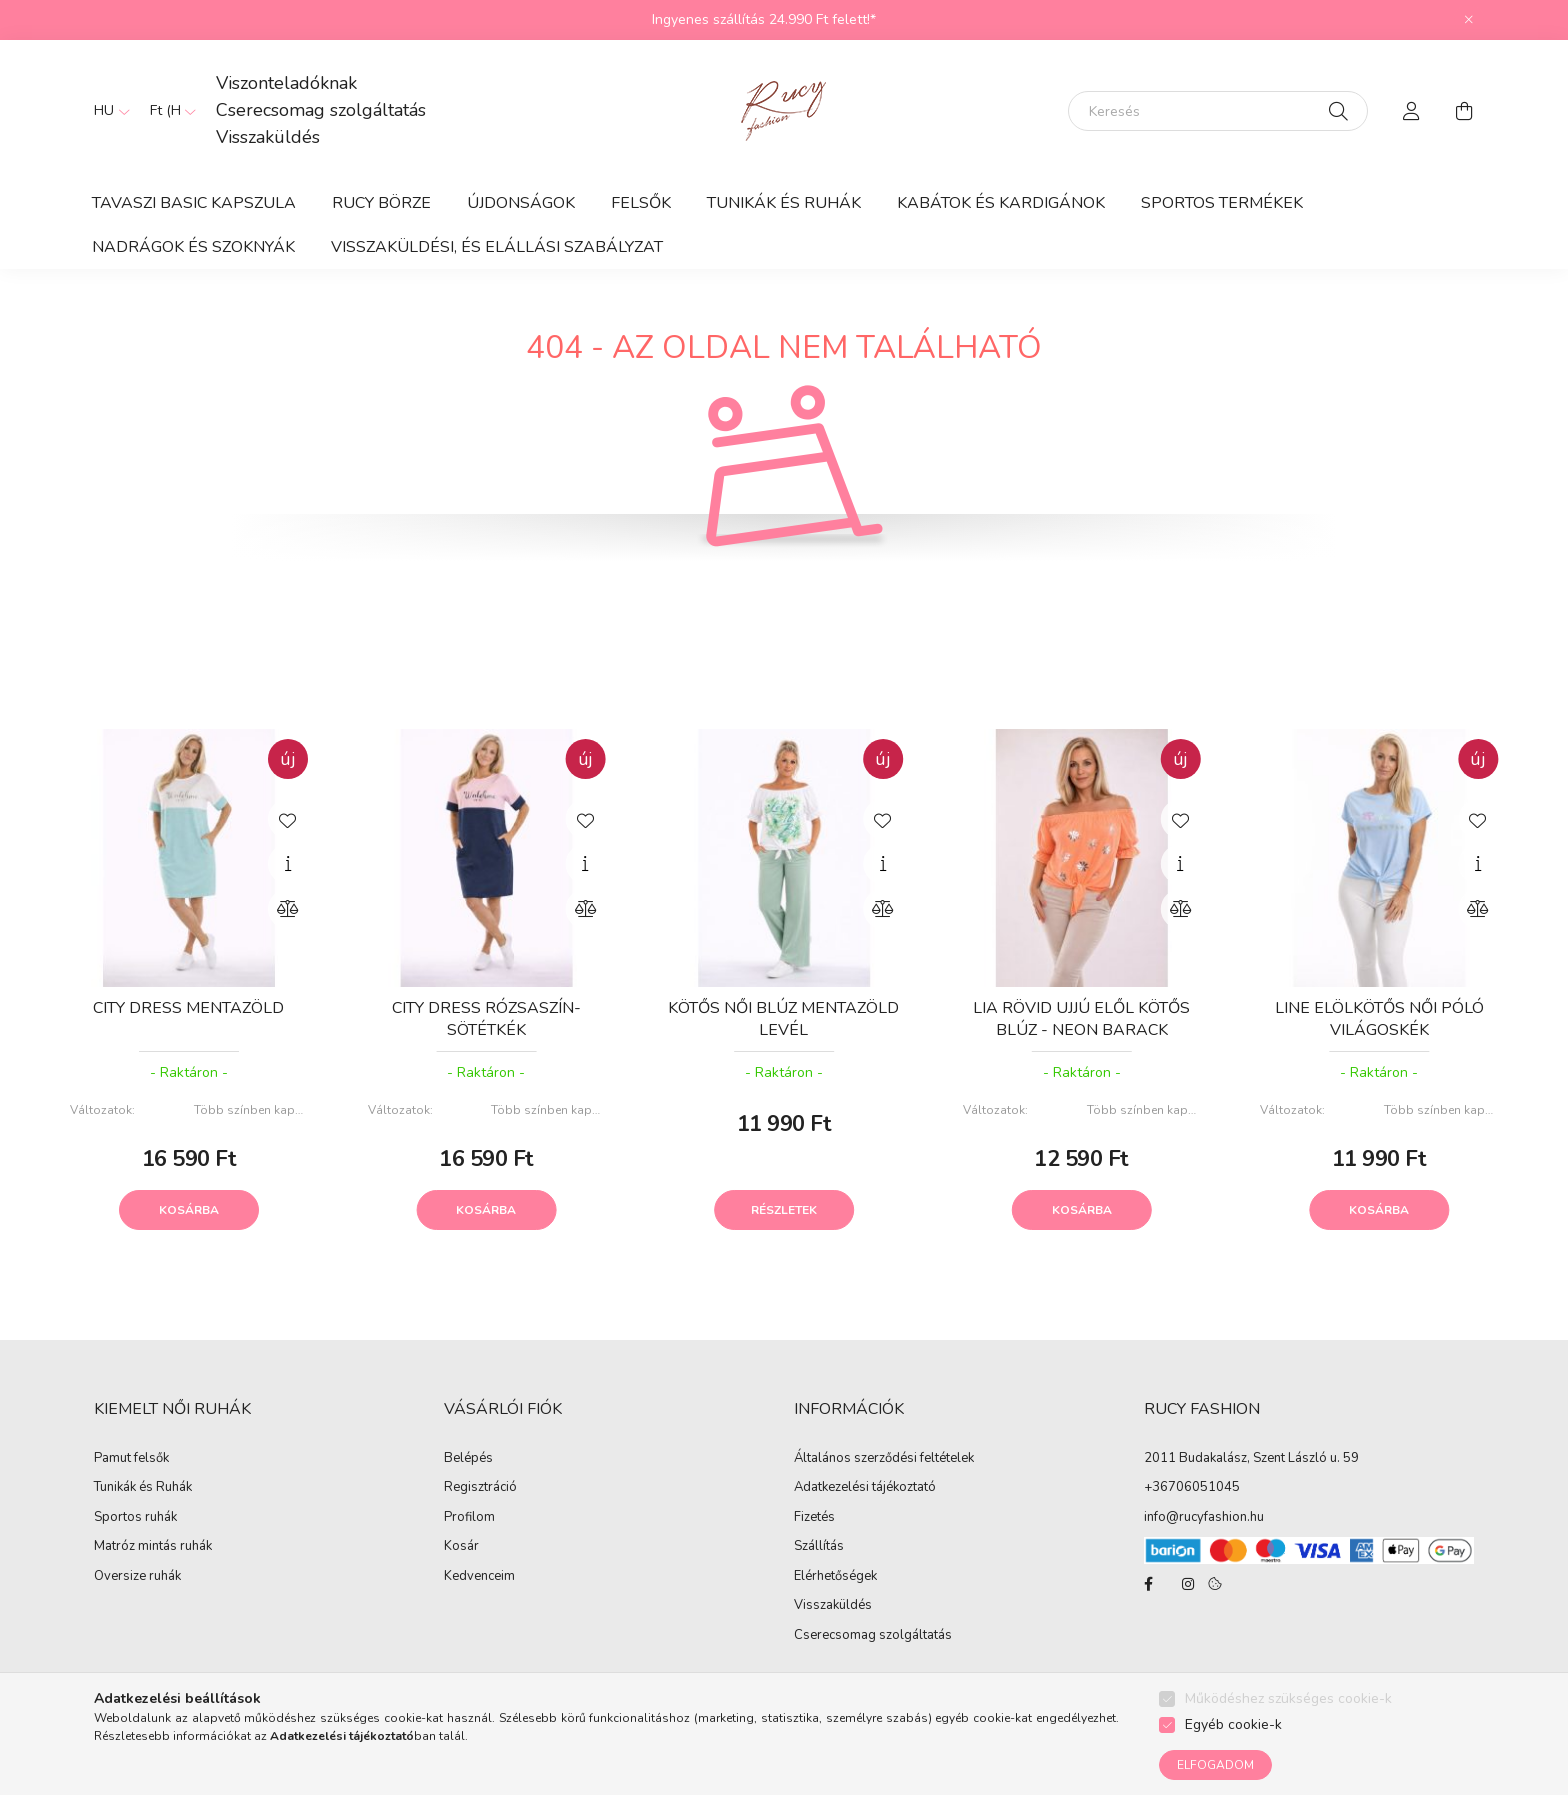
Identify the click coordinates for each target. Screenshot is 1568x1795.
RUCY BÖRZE (381, 203)
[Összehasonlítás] (288, 909)
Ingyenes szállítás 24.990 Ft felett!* (764, 19)
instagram (1188, 1584)
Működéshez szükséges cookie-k (1288, 1698)
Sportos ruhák (135, 1518)
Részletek (784, 1210)
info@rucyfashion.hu (1204, 1517)
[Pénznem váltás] (168, 111)
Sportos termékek (1222, 203)
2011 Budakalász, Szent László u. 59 (1251, 1458)
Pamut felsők (131, 1459)
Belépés (468, 1459)
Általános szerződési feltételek (884, 1459)
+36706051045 (1192, 1487)
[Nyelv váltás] (107, 111)
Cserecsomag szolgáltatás (321, 110)
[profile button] (1412, 111)
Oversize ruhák (137, 1577)
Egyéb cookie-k (1233, 1724)
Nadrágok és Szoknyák (193, 247)
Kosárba (189, 1210)
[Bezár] (1469, 20)
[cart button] (1464, 111)
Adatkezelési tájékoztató (865, 1488)
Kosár (461, 1547)
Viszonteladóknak (286, 83)
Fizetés (814, 1518)
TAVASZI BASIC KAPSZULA (194, 203)
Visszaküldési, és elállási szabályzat (497, 247)
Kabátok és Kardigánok (1001, 203)
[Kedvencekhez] (288, 819)
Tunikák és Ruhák (784, 203)
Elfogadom (1215, 1765)
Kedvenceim (479, 1577)
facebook (1148, 1584)
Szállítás (819, 1547)
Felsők (641, 203)
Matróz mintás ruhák (153, 1547)
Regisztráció (480, 1488)
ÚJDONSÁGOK (521, 203)
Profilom (469, 1518)
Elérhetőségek (835, 1577)
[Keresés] (1218, 111)
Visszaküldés (268, 137)
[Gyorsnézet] (288, 864)
